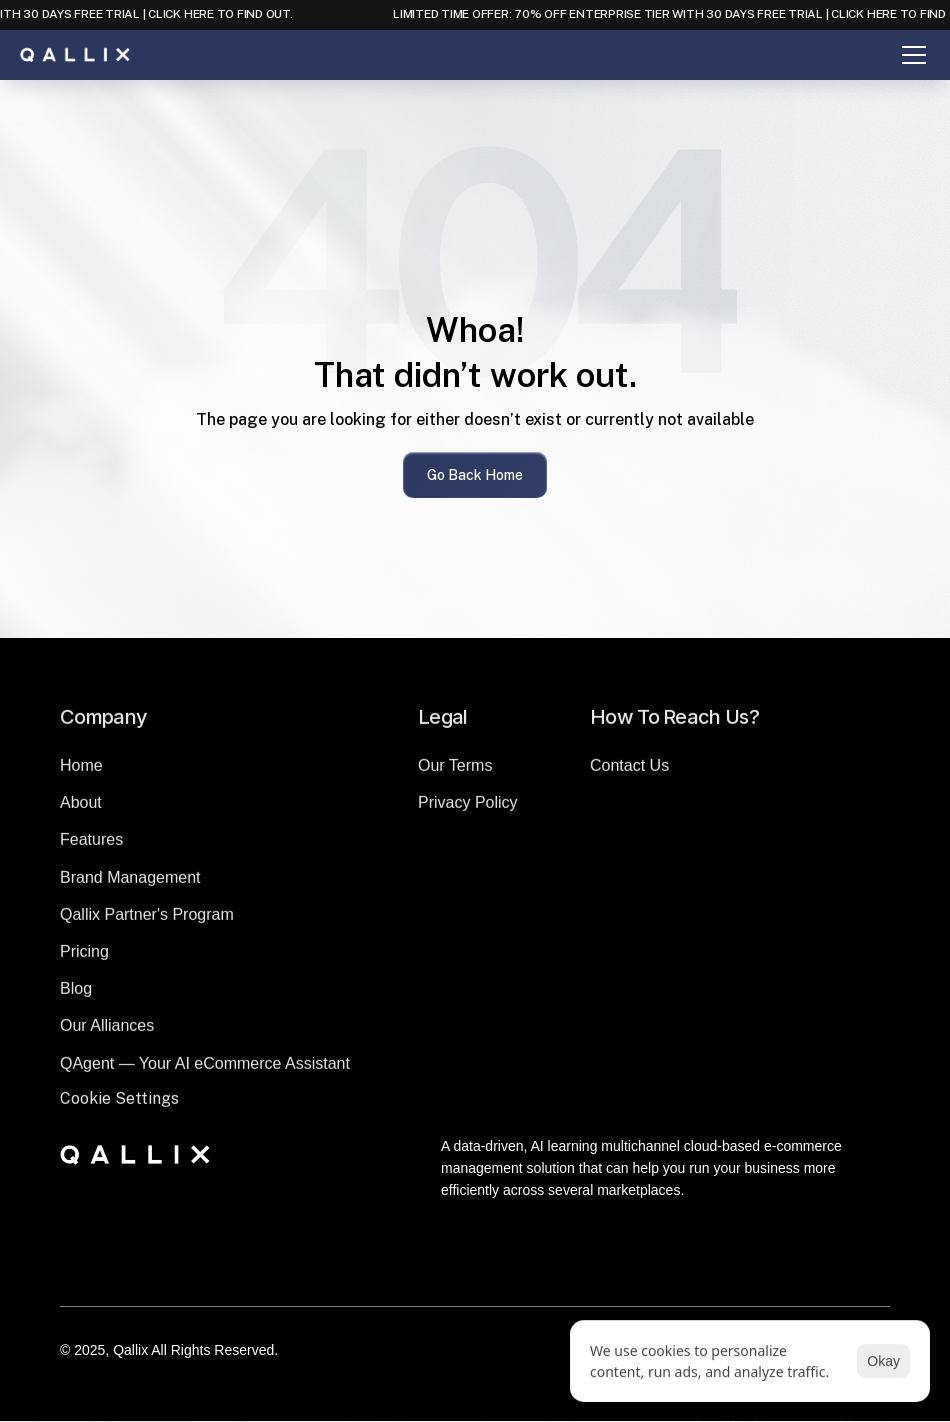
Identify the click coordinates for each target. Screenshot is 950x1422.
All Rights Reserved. (214, 1350)
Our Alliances (107, 1032)
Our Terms (455, 772)
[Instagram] (499, 1271)
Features (91, 846)
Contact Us (629, 772)
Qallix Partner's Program (147, 920)
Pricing (84, 958)
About (81, 809)
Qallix (130, 1350)
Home (81, 772)
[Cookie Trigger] (119, 1105)
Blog (76, 995)
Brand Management (130, 883)
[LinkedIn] (451, 1271)
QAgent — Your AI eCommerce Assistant (205, 1069)
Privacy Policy (468, 809)
